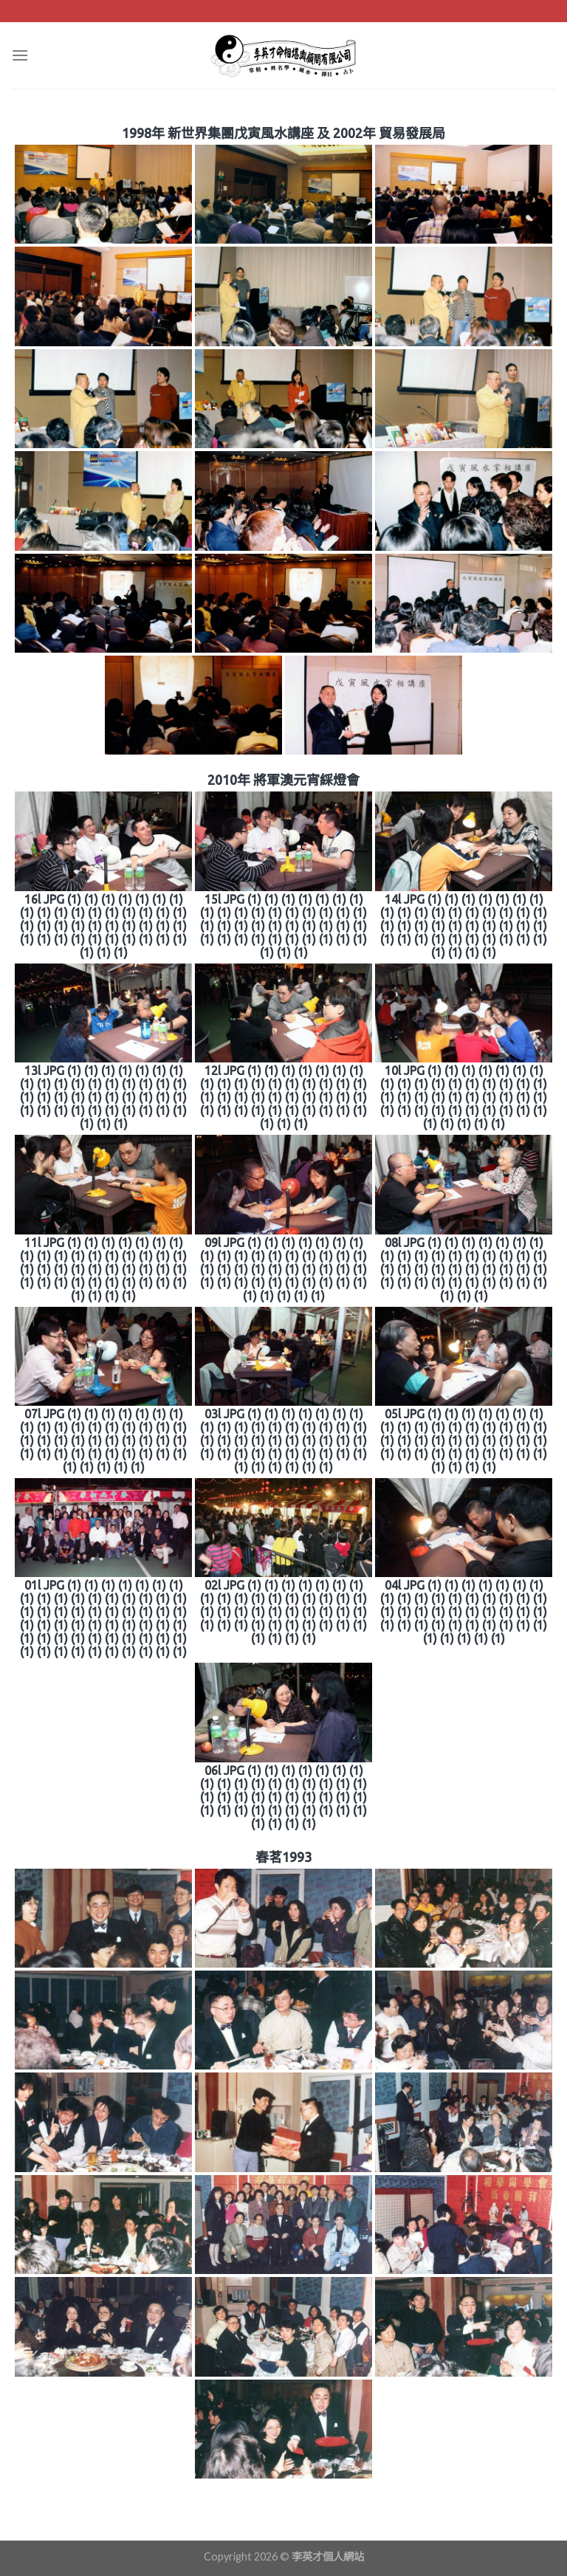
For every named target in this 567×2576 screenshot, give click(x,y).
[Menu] (20, 55)
